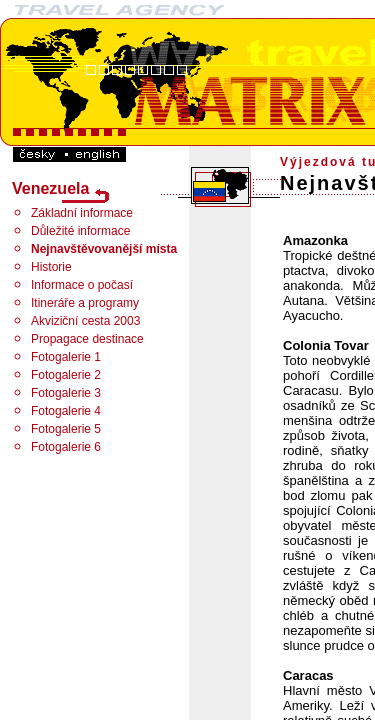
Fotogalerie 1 (66, 357)
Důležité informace (80, 231)
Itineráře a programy (85, 303)
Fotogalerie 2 (66, 375)
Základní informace (82, 213)
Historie (51, 267)
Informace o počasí (82, 285)
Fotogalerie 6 (66, 447)
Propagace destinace (87, 339)
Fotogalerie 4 (66, 411)
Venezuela (50, 188)
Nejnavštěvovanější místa (104, 249)
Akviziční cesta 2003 (85, 321)
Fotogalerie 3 (66, 393)
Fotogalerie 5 (66, 429)
